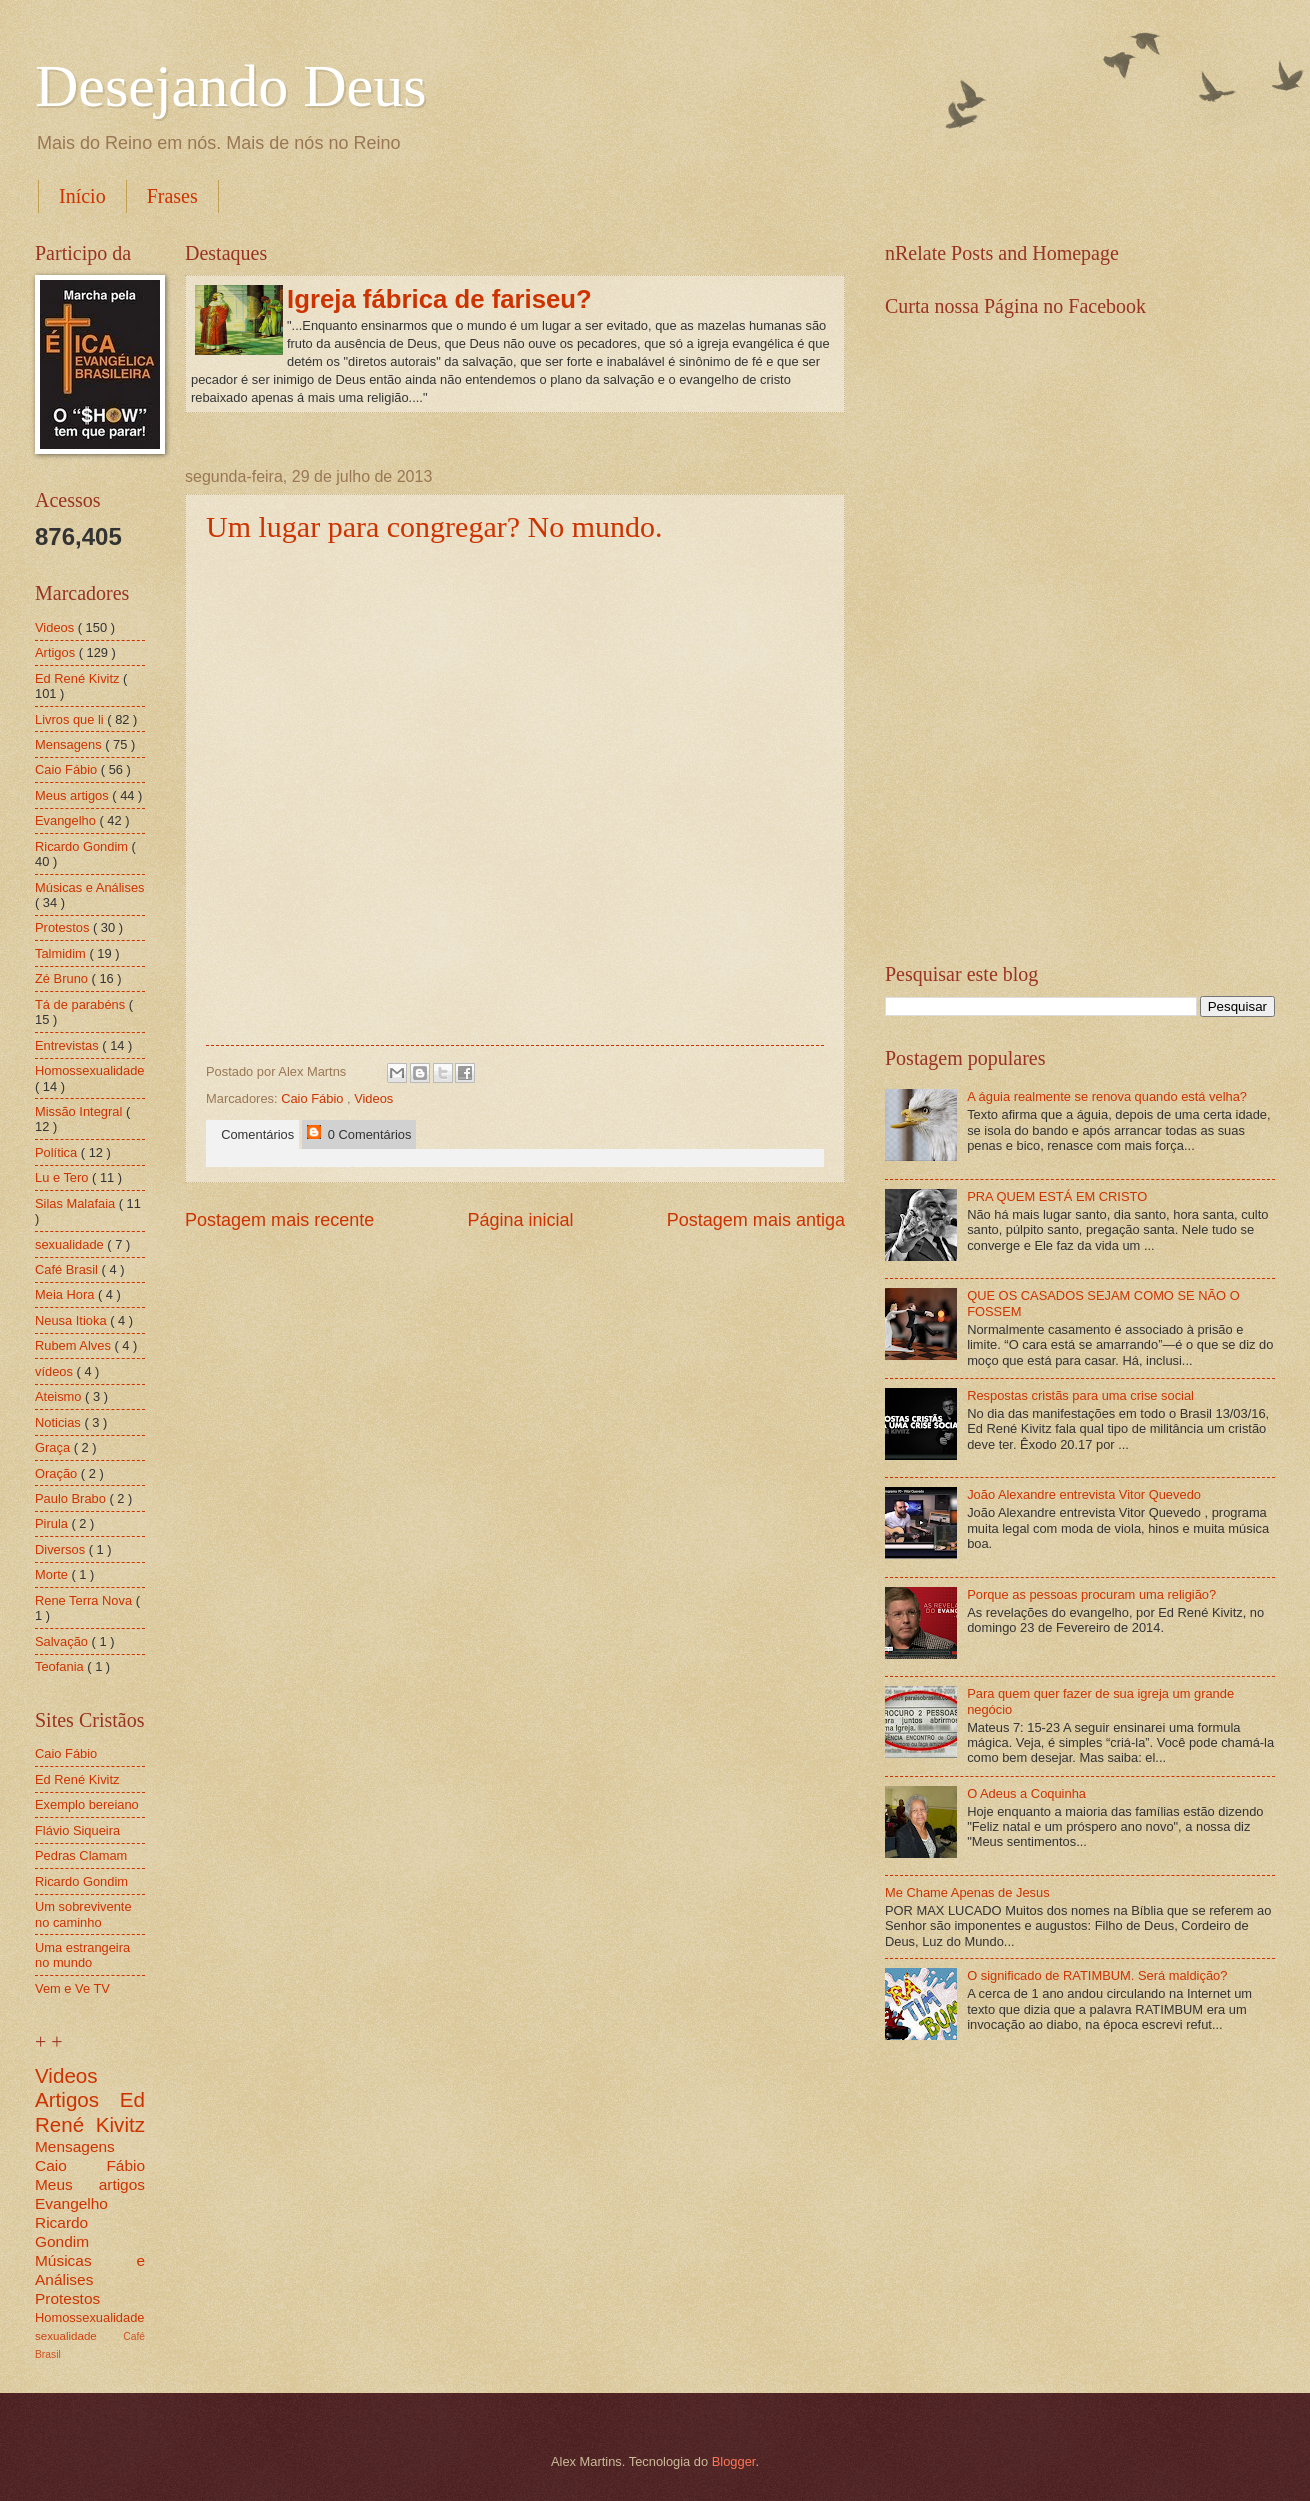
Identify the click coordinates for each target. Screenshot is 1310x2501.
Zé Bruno (63, 978)
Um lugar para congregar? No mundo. (434, 526)
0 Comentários (359, 1133)
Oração (58, 1473)
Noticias (59, 1422)
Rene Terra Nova (85, 1600)
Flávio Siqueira (77, 1830)
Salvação (63, 1641)
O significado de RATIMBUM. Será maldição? (1097, 1975)
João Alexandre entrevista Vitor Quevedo (1084, 1494)
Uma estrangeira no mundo (82, 1955)
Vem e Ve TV (72, 1988)
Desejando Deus (231, 86)
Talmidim (62, 953)
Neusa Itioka (72, 1320)
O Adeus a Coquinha (1026, 1793)
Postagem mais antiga (756, 1220)
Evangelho (67, 820)
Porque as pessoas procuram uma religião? (1091, 1594)
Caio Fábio (314, 1098)
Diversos (62, 1549)
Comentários (254, 1134)
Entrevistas (68, 1045)
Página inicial (520, 1220)
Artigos (57, 652)
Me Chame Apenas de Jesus (967, 1892)
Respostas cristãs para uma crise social (1080, 1395)
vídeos (56, 1371)
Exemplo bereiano (87, 1804)
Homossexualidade (90, 1070)
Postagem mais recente (279, 1220)
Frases (172, 196)
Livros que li (71, 719)
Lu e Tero (63, 1177)
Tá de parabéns (82, 1004)
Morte (53, 1574)
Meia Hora (66, 1294)
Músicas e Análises (90, 887)
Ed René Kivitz (79, 678)
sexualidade (71, 1244)
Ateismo (60, 1396)
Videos (373, 1098)
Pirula (53, 1523)
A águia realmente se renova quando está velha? (1107, 1096)
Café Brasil (68, 1269)
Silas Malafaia (77, 1203)
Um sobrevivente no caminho (83, 1914)
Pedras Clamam (81, 1855)
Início (82, 196)
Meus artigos (73, 795)
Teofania (61, 1666)
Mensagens (70, 744)
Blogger (734, 2461)
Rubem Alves (74, 1345)
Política (58, 1152)
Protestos (64, 927)
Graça (54, 1447)
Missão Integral (80, 1111)
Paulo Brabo (72, 1498)
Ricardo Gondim (83, 846)
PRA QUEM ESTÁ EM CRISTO (1057, 1196)
